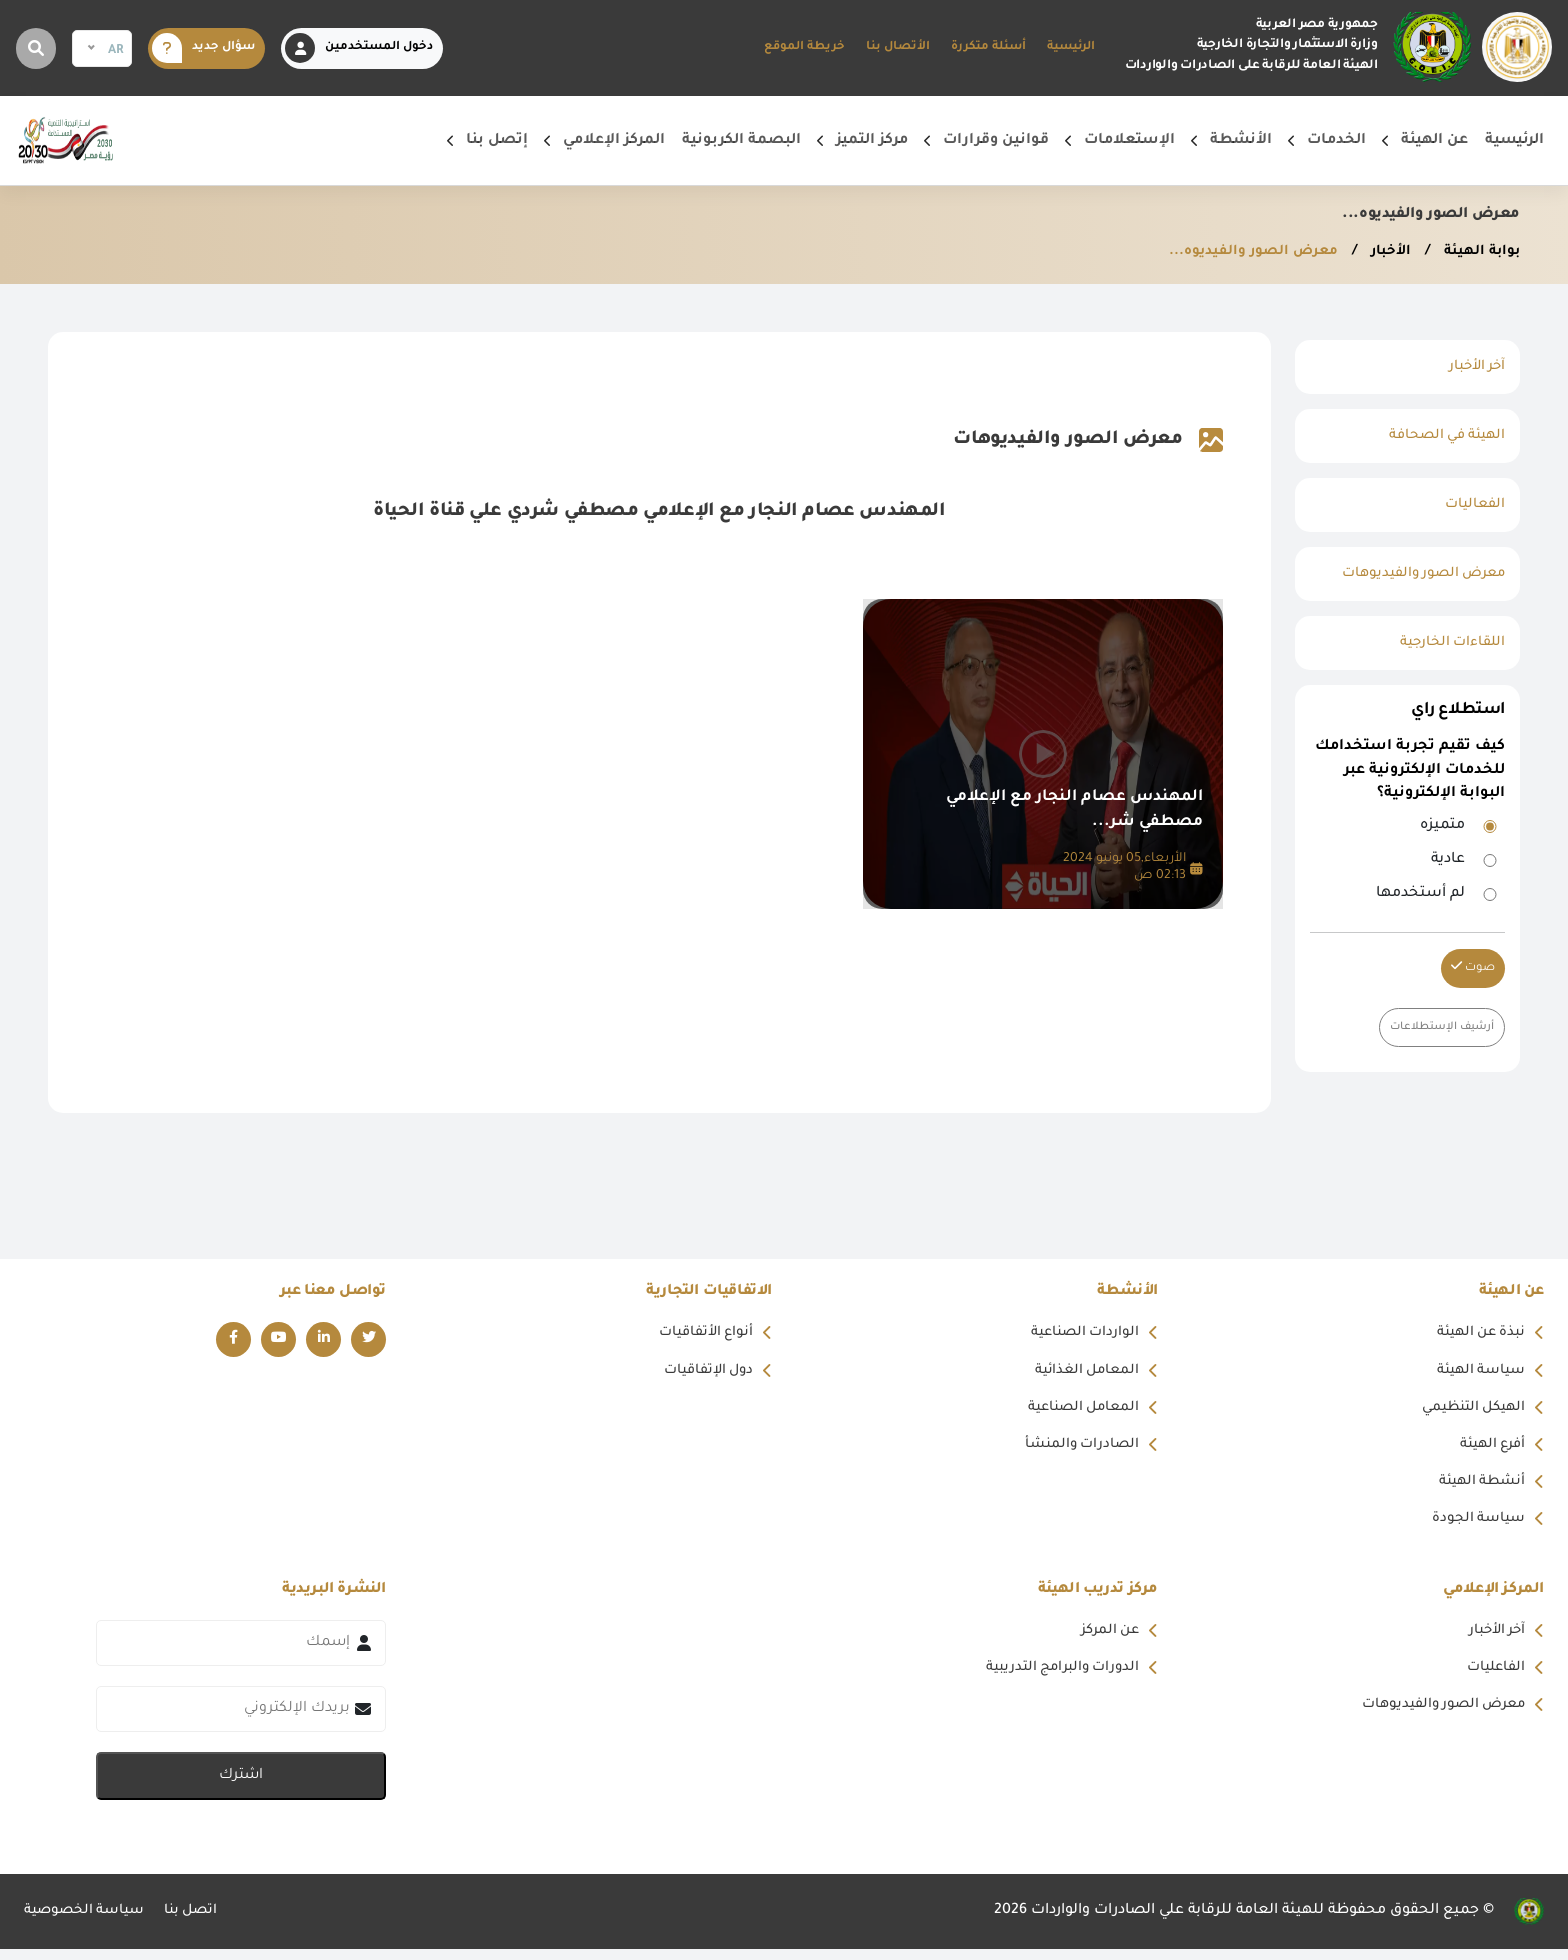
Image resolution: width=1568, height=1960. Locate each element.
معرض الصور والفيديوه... (1240, 252)
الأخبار (1382, 252)
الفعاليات (1473, 505)
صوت (1473, 967)
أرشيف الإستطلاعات (1438, 1027)
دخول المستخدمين (359, 48)
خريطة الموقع (804, 47)
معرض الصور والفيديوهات (1417, 574)
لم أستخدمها (1420, 894)
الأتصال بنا (898, 47)
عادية (1448, 860)
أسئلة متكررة (988, 47)
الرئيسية (1071, 47)
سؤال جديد (203, 48)
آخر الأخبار (1474, 367)
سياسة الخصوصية (88, 1922)
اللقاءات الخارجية (1449, 643)
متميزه (1442, 826)
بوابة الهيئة (1477, 252)
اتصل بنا (200, 1922)
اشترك (241, 1787)
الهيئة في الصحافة (1442, 436)
